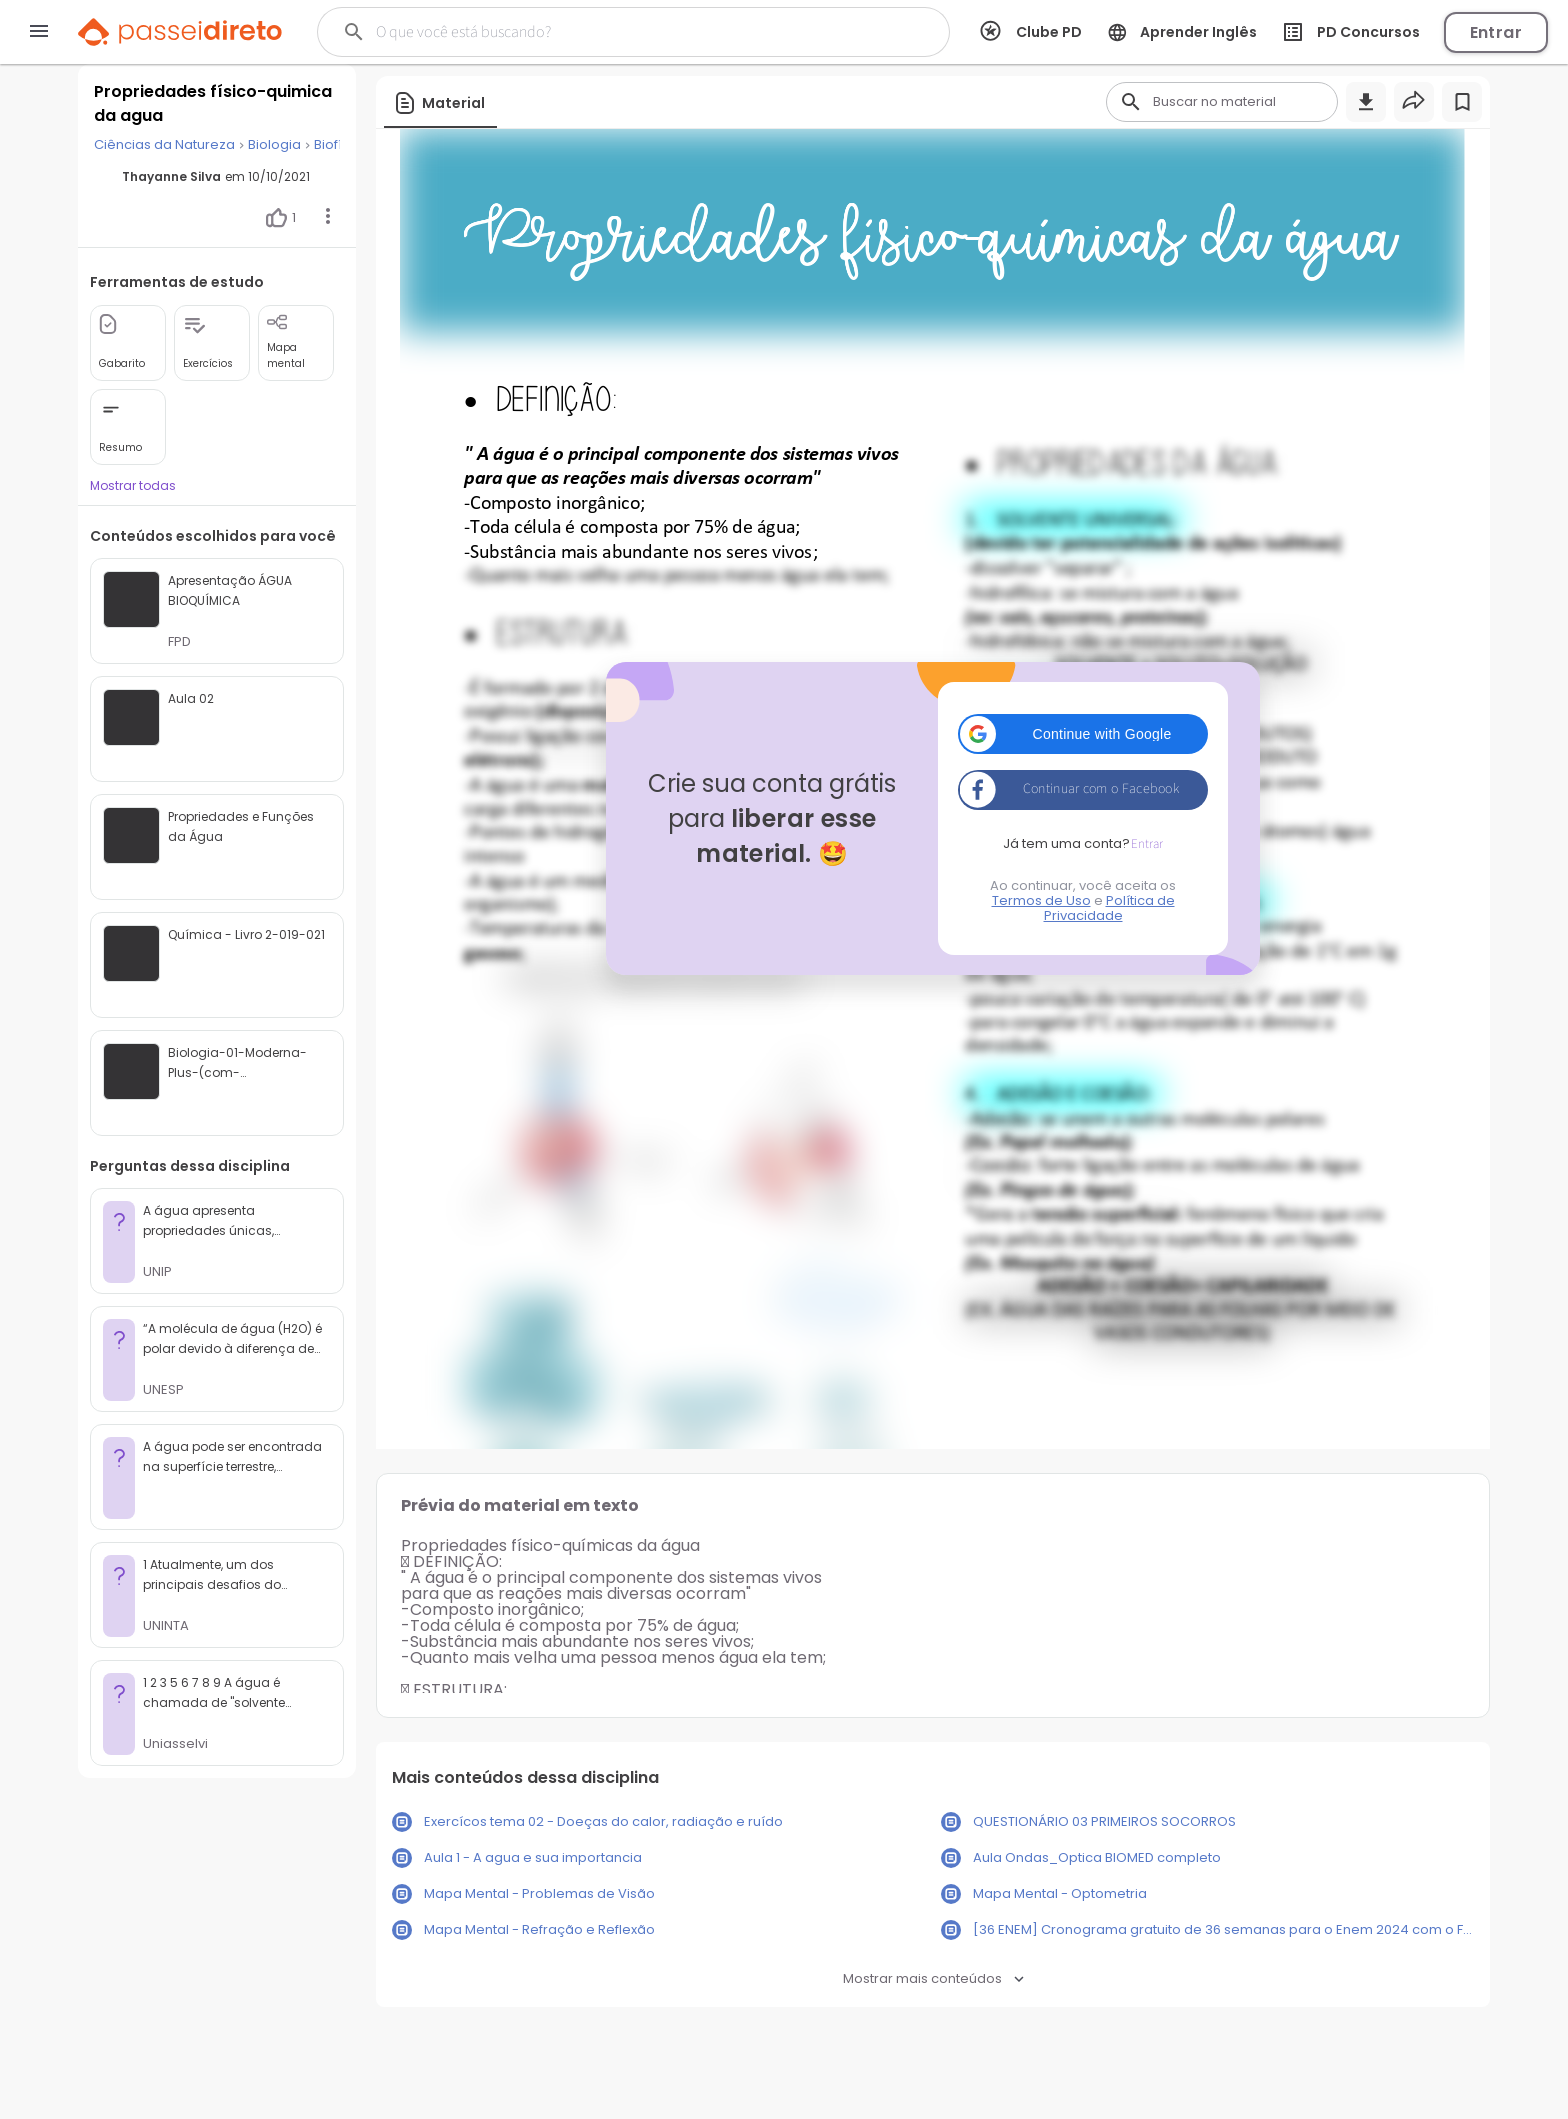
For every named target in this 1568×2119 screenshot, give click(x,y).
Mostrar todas (133, 485)
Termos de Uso (1041, 900)
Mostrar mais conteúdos (933, 1978)
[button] (1083, 734)
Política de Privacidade (1109, 908)
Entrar (1496, 32)
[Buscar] (600, 32)
